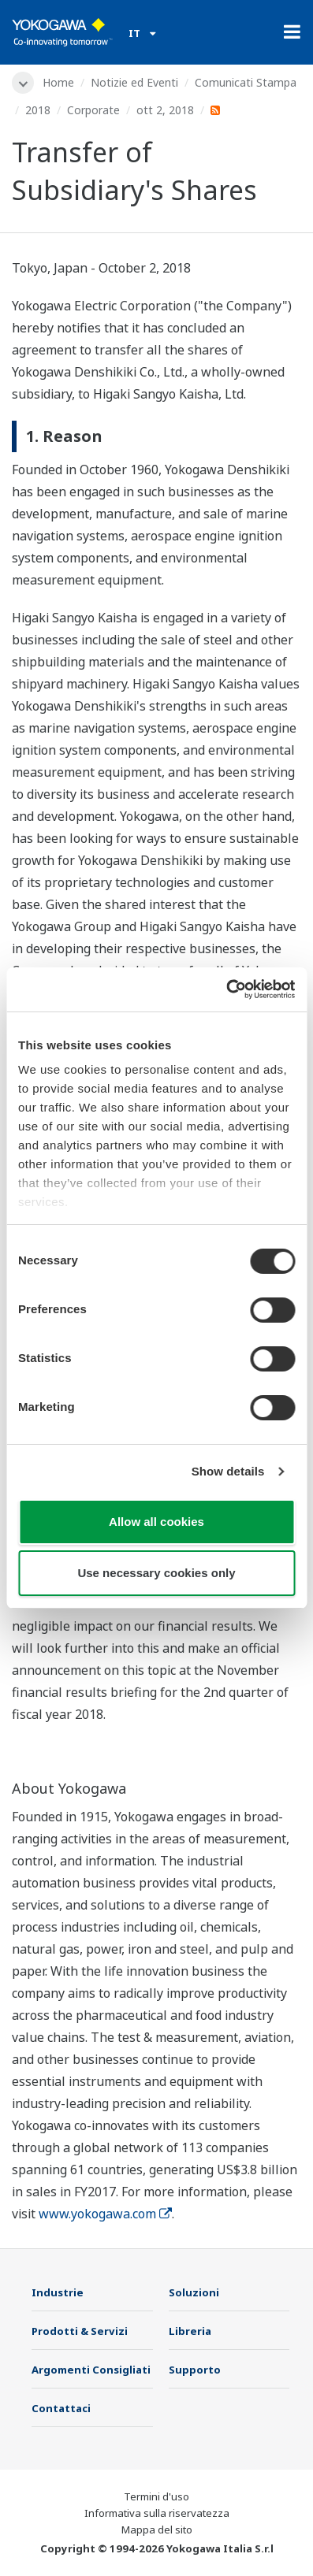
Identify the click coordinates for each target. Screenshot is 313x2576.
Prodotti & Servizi (80, 2331)
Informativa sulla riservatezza (156, 2513)
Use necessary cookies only (156, 1572)
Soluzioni (194, 2292)
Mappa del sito (156, 2529)
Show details (228, 1471)
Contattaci (61, 2408)
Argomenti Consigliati (91, 2370)
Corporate (93, 109)
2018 (37, 109)
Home (58, 82)
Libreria (190, 2331)
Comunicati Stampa (245, 82)
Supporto (195, 2370)
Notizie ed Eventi (134, 82)
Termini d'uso (156, 2496)
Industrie (58, 2292)
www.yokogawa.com (105, 2213)
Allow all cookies (156, 1521)
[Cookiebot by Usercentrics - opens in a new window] (226, 989)
